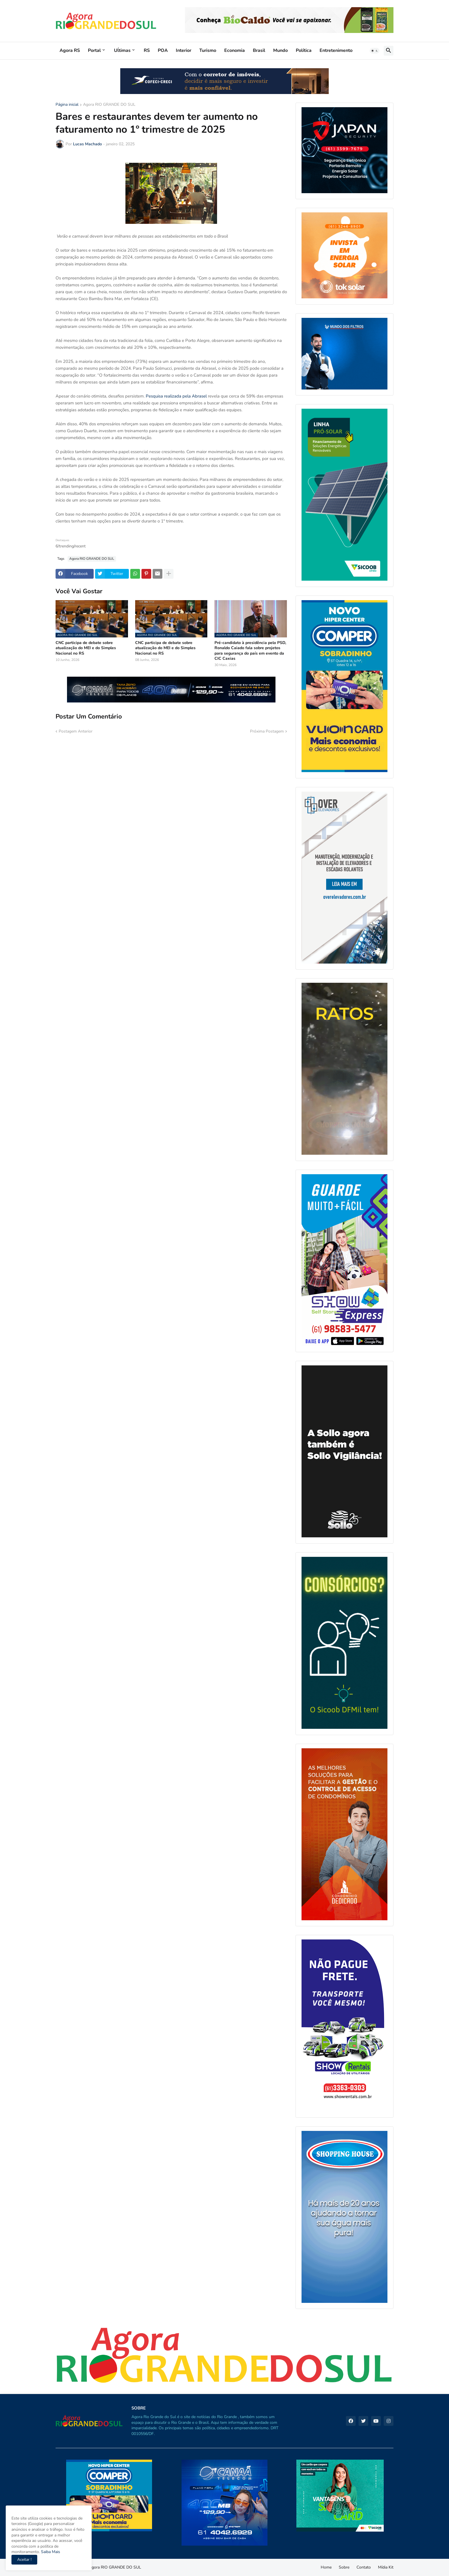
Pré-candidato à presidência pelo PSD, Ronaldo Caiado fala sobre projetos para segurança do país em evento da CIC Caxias (250, 650)
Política (304, 50)
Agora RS (70, 50)
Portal (94, 50)
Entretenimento (336, 50)
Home (326, 2567)
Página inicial (67, 105)
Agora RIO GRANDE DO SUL (109, 105)
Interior (183, 50)
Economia (234, 50)
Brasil (259, 50)
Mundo (280, 50)
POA (163, 50)
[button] (374, 51)
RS (147, 50)
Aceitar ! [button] (24, 2559)
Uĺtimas (122, 50)
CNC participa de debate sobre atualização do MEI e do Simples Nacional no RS (86, 648)
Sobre (344, 2567)
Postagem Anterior (75, 731)
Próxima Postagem (267, 731)
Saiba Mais (50, 2552)
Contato (364, 2567)
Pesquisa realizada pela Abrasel (176, 396)
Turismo (207, 50)
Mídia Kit (385, 2567)
